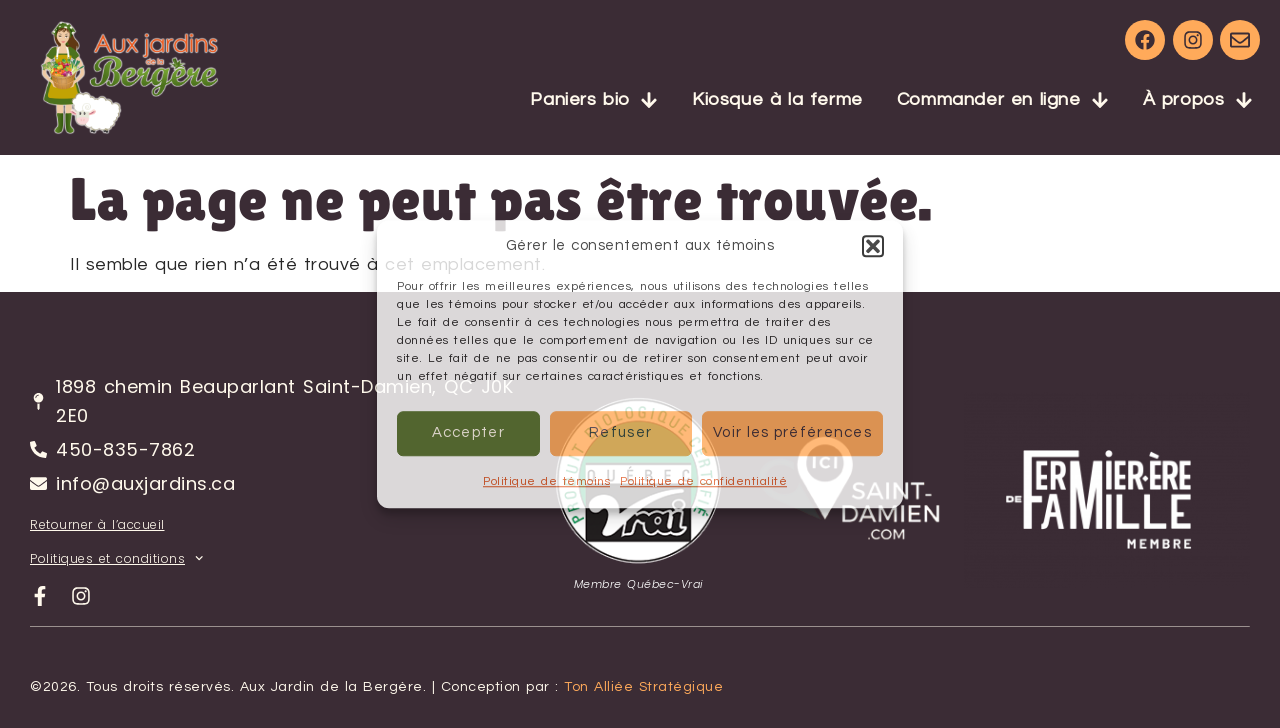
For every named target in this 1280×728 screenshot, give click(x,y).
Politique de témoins (546, 481)
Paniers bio (594, 100)
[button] (873, 247)
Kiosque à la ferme (777, 99)
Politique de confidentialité (703, 481)
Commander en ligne (1003, 100)
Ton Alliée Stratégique (643, 687)
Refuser (620, 432)
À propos (1198, 100)
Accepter (468, 432)
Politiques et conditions (116, 558)
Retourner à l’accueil (97, 524)
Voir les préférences (792, 432)
